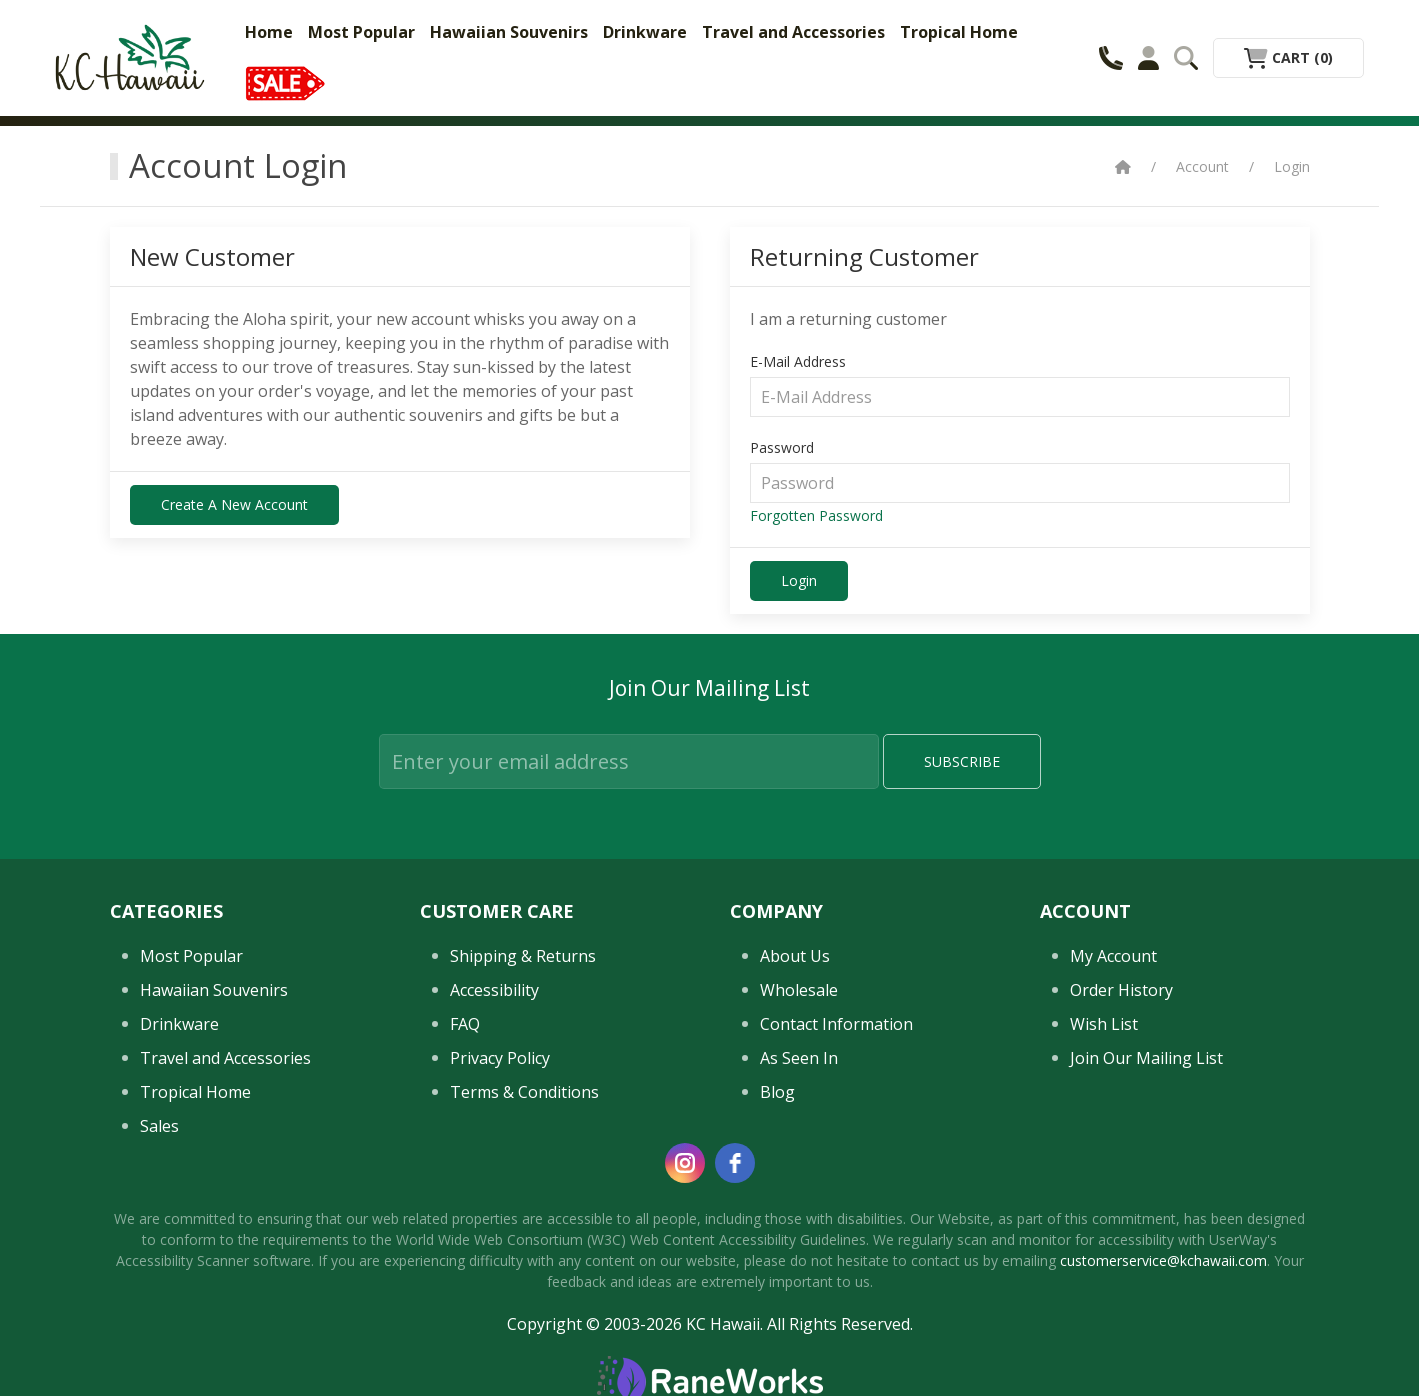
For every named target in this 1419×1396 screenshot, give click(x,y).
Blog (777, 1376)
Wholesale (799, 1274)
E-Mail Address (798, 361)
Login (1292, 166)
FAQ (465, 1308)
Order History (1121, 1274)
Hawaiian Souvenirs (509, 32)
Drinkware (645, 32)
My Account (1113, 1240)
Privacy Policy (500, 1342)
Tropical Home (959, 32)
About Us (795, 1240)
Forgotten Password (816, 515)
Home (269, 32)
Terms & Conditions (524, 1376)
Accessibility (494, 1274)
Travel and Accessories (793, 32)
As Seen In (799, 1342)
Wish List (1104, 1308)
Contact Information (836, 1308)
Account (1202, 166)
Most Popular (361, 32)
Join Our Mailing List (1146, 1342)
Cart (1288, 57)
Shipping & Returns (523, 1240)
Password (782, 447)
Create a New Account (234, 504)
